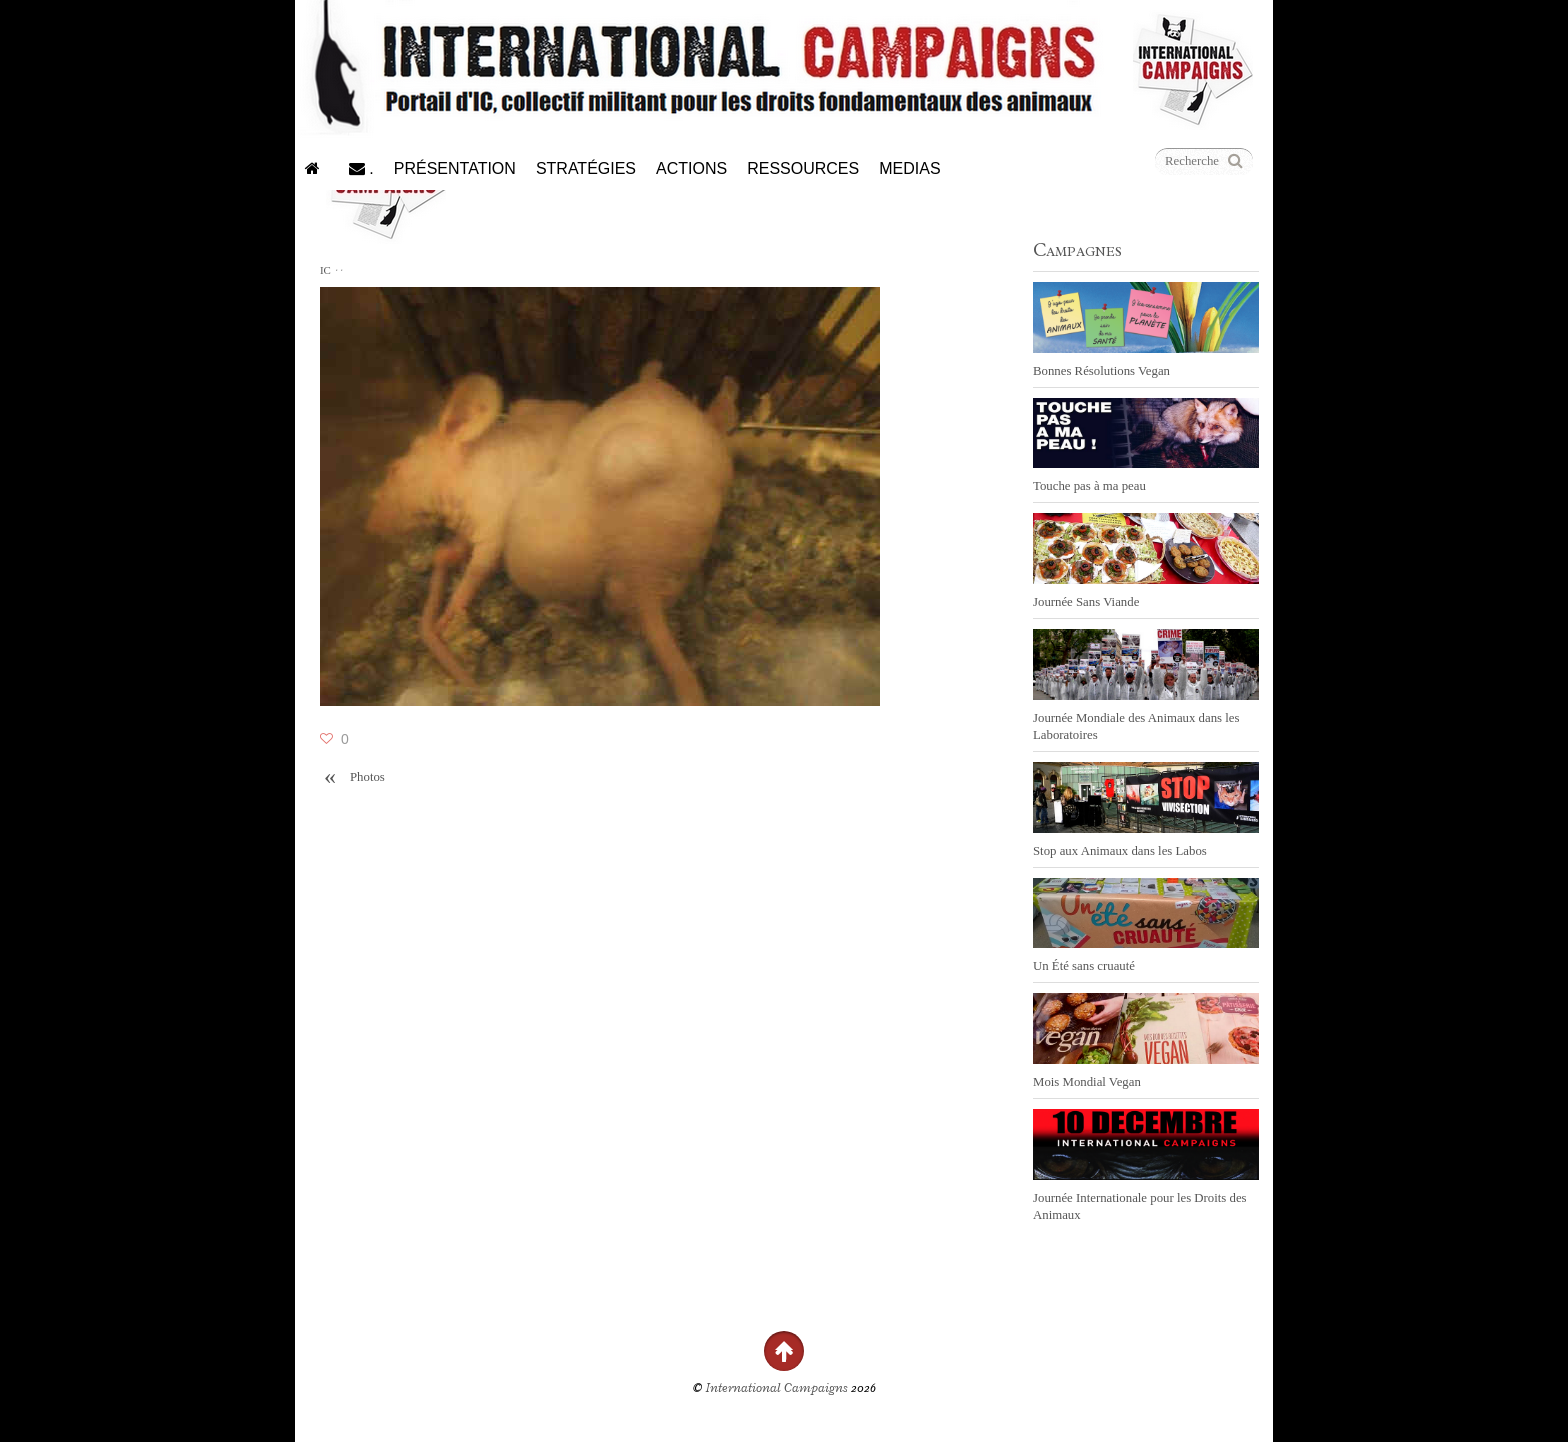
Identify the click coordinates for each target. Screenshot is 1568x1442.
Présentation (455, 168)
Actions (691, 168)
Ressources (803, 168)
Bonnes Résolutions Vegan (1101, 371)
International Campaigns (777, 1388)
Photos (352, 777)
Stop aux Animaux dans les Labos (1120, 851)
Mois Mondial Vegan (1087, 1082)
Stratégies (586, 168)
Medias (909, 168)
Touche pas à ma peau (1089, 486)
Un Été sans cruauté (1084, 966)
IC (325, 270)
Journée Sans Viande (1086, 602)
